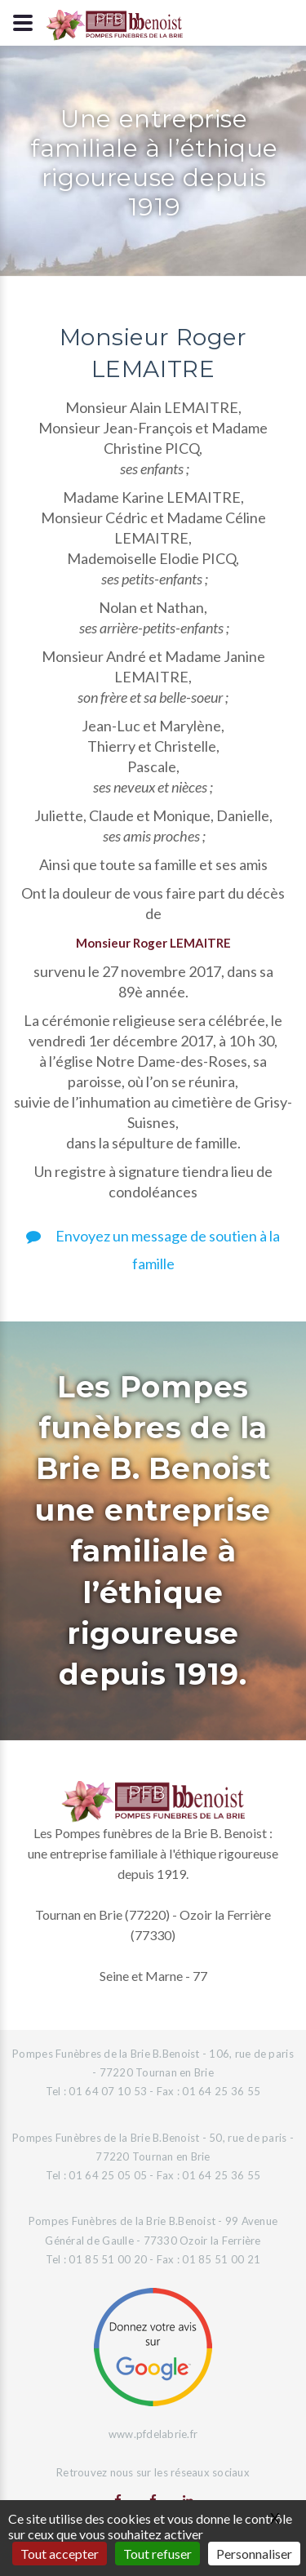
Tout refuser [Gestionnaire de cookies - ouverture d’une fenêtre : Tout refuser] (157, 2553)
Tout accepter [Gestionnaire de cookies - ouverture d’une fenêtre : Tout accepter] (59, 2553)
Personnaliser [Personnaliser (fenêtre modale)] (254, 2553)
